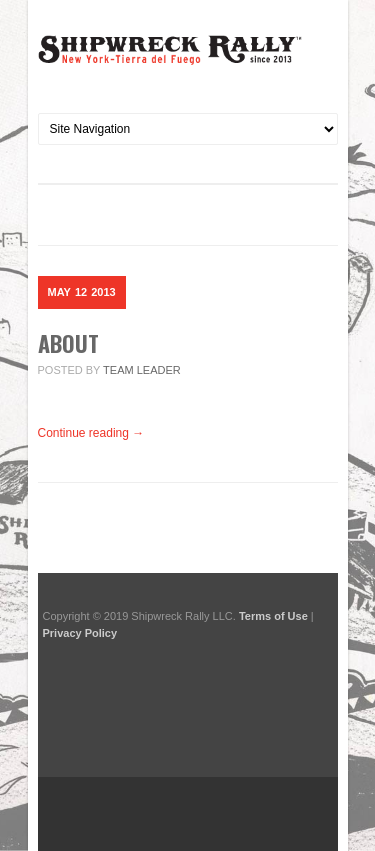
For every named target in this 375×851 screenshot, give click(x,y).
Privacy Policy (80, 633)
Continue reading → (91, 433)
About (68, 343)
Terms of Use (273, 616)
